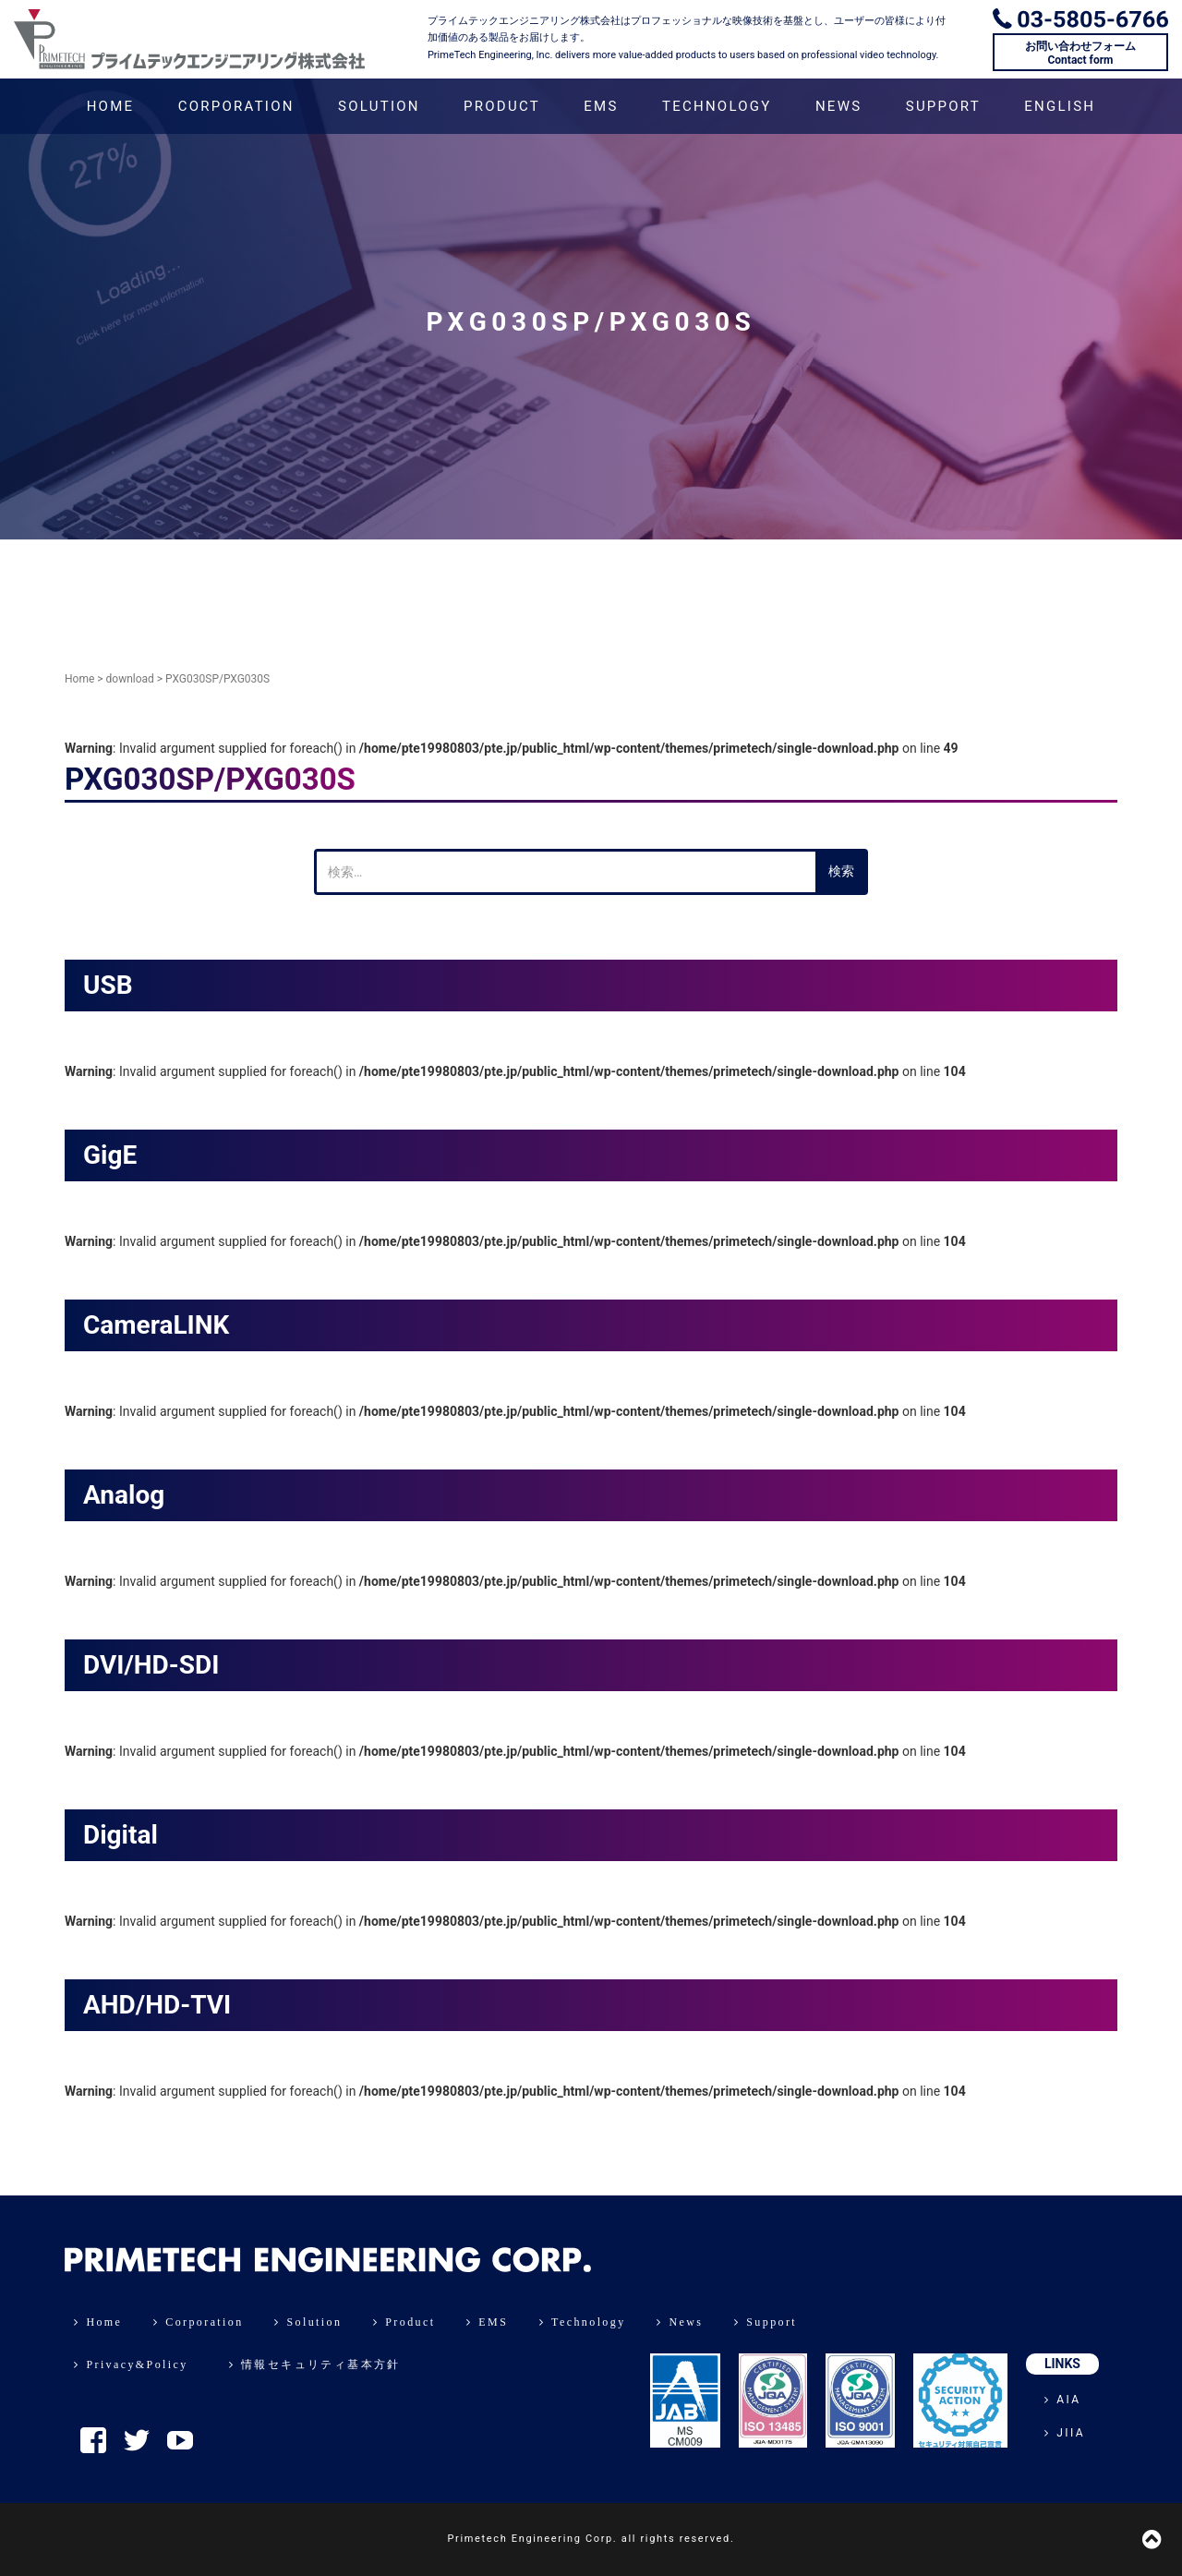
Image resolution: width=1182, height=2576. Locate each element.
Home (79, 678)
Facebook (93, 2440)
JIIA (1064, 2432)
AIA (1062, 2399)
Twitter (136, 2440)
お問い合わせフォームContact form (1080, 53)
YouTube (180, 2440)
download (130, 678)
